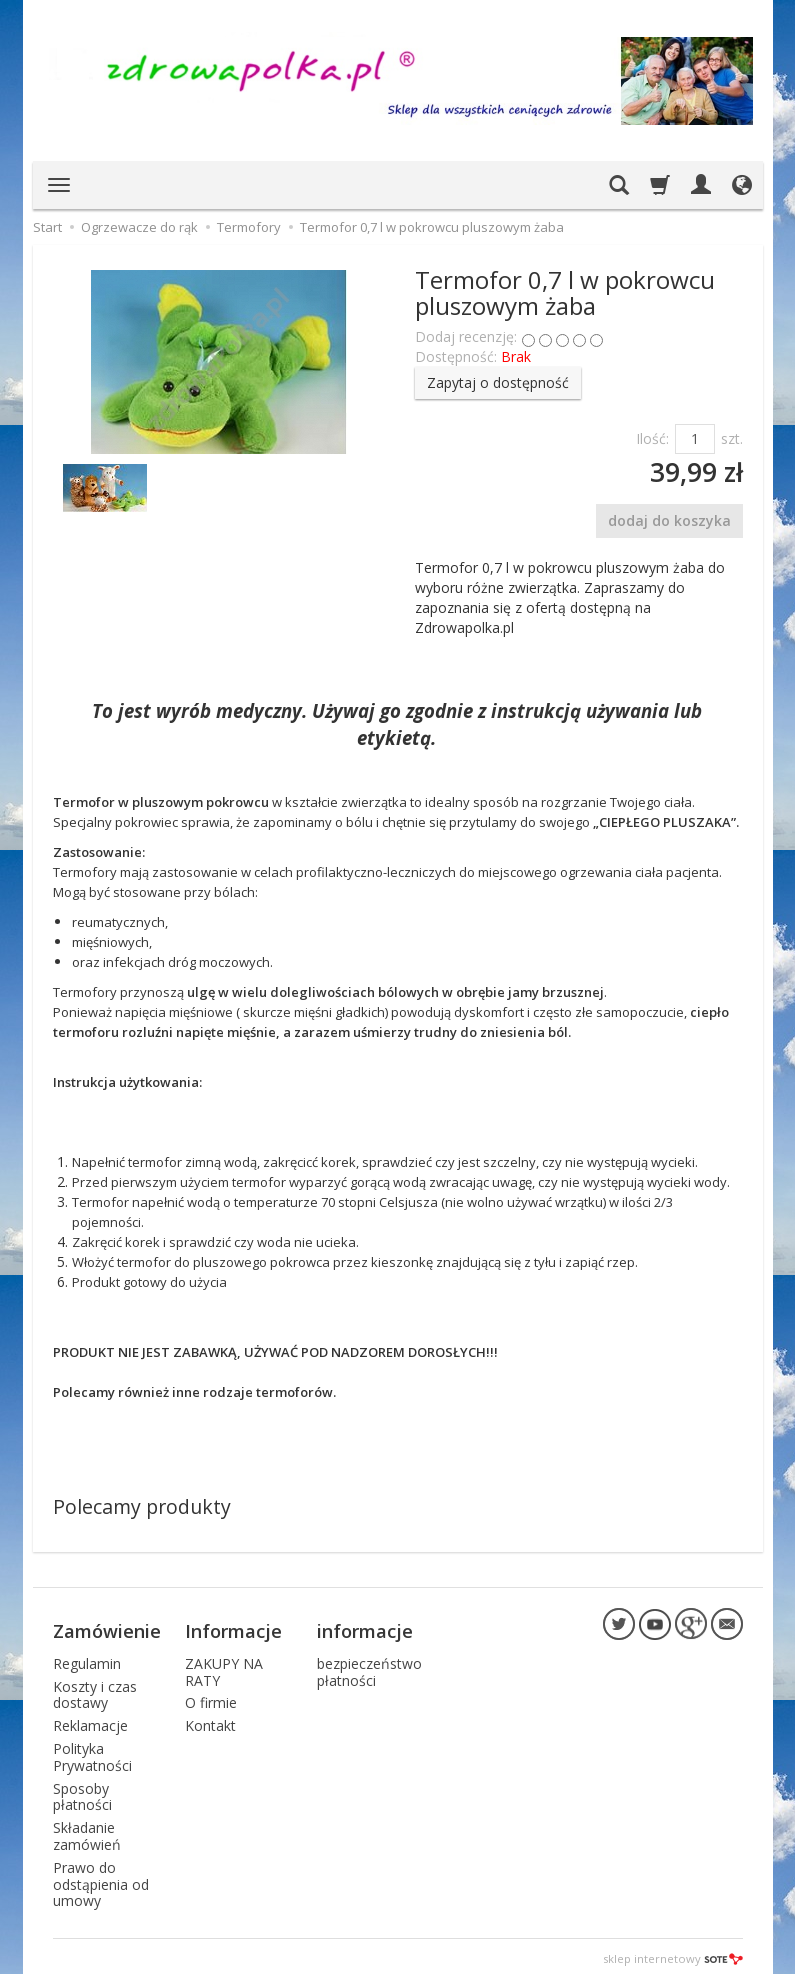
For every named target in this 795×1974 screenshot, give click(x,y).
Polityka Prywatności (92, 1752)
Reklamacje (90, 1720)
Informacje (233, 1628)
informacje (365, 1628)
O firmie (211, 1697)
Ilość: (652, 438)
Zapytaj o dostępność (498, 382)
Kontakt (210, 1720)
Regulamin (87, 1658)
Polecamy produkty (142, 1506)
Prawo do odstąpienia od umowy (101, 1879)
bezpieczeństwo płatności (369, 1667)
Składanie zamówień (87, 1831)
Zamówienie (107, 1628)
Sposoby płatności (82, 1791)
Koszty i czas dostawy (95, 1689)
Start (47, 227)
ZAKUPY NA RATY (224, 1667)
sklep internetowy (673, 1953)
